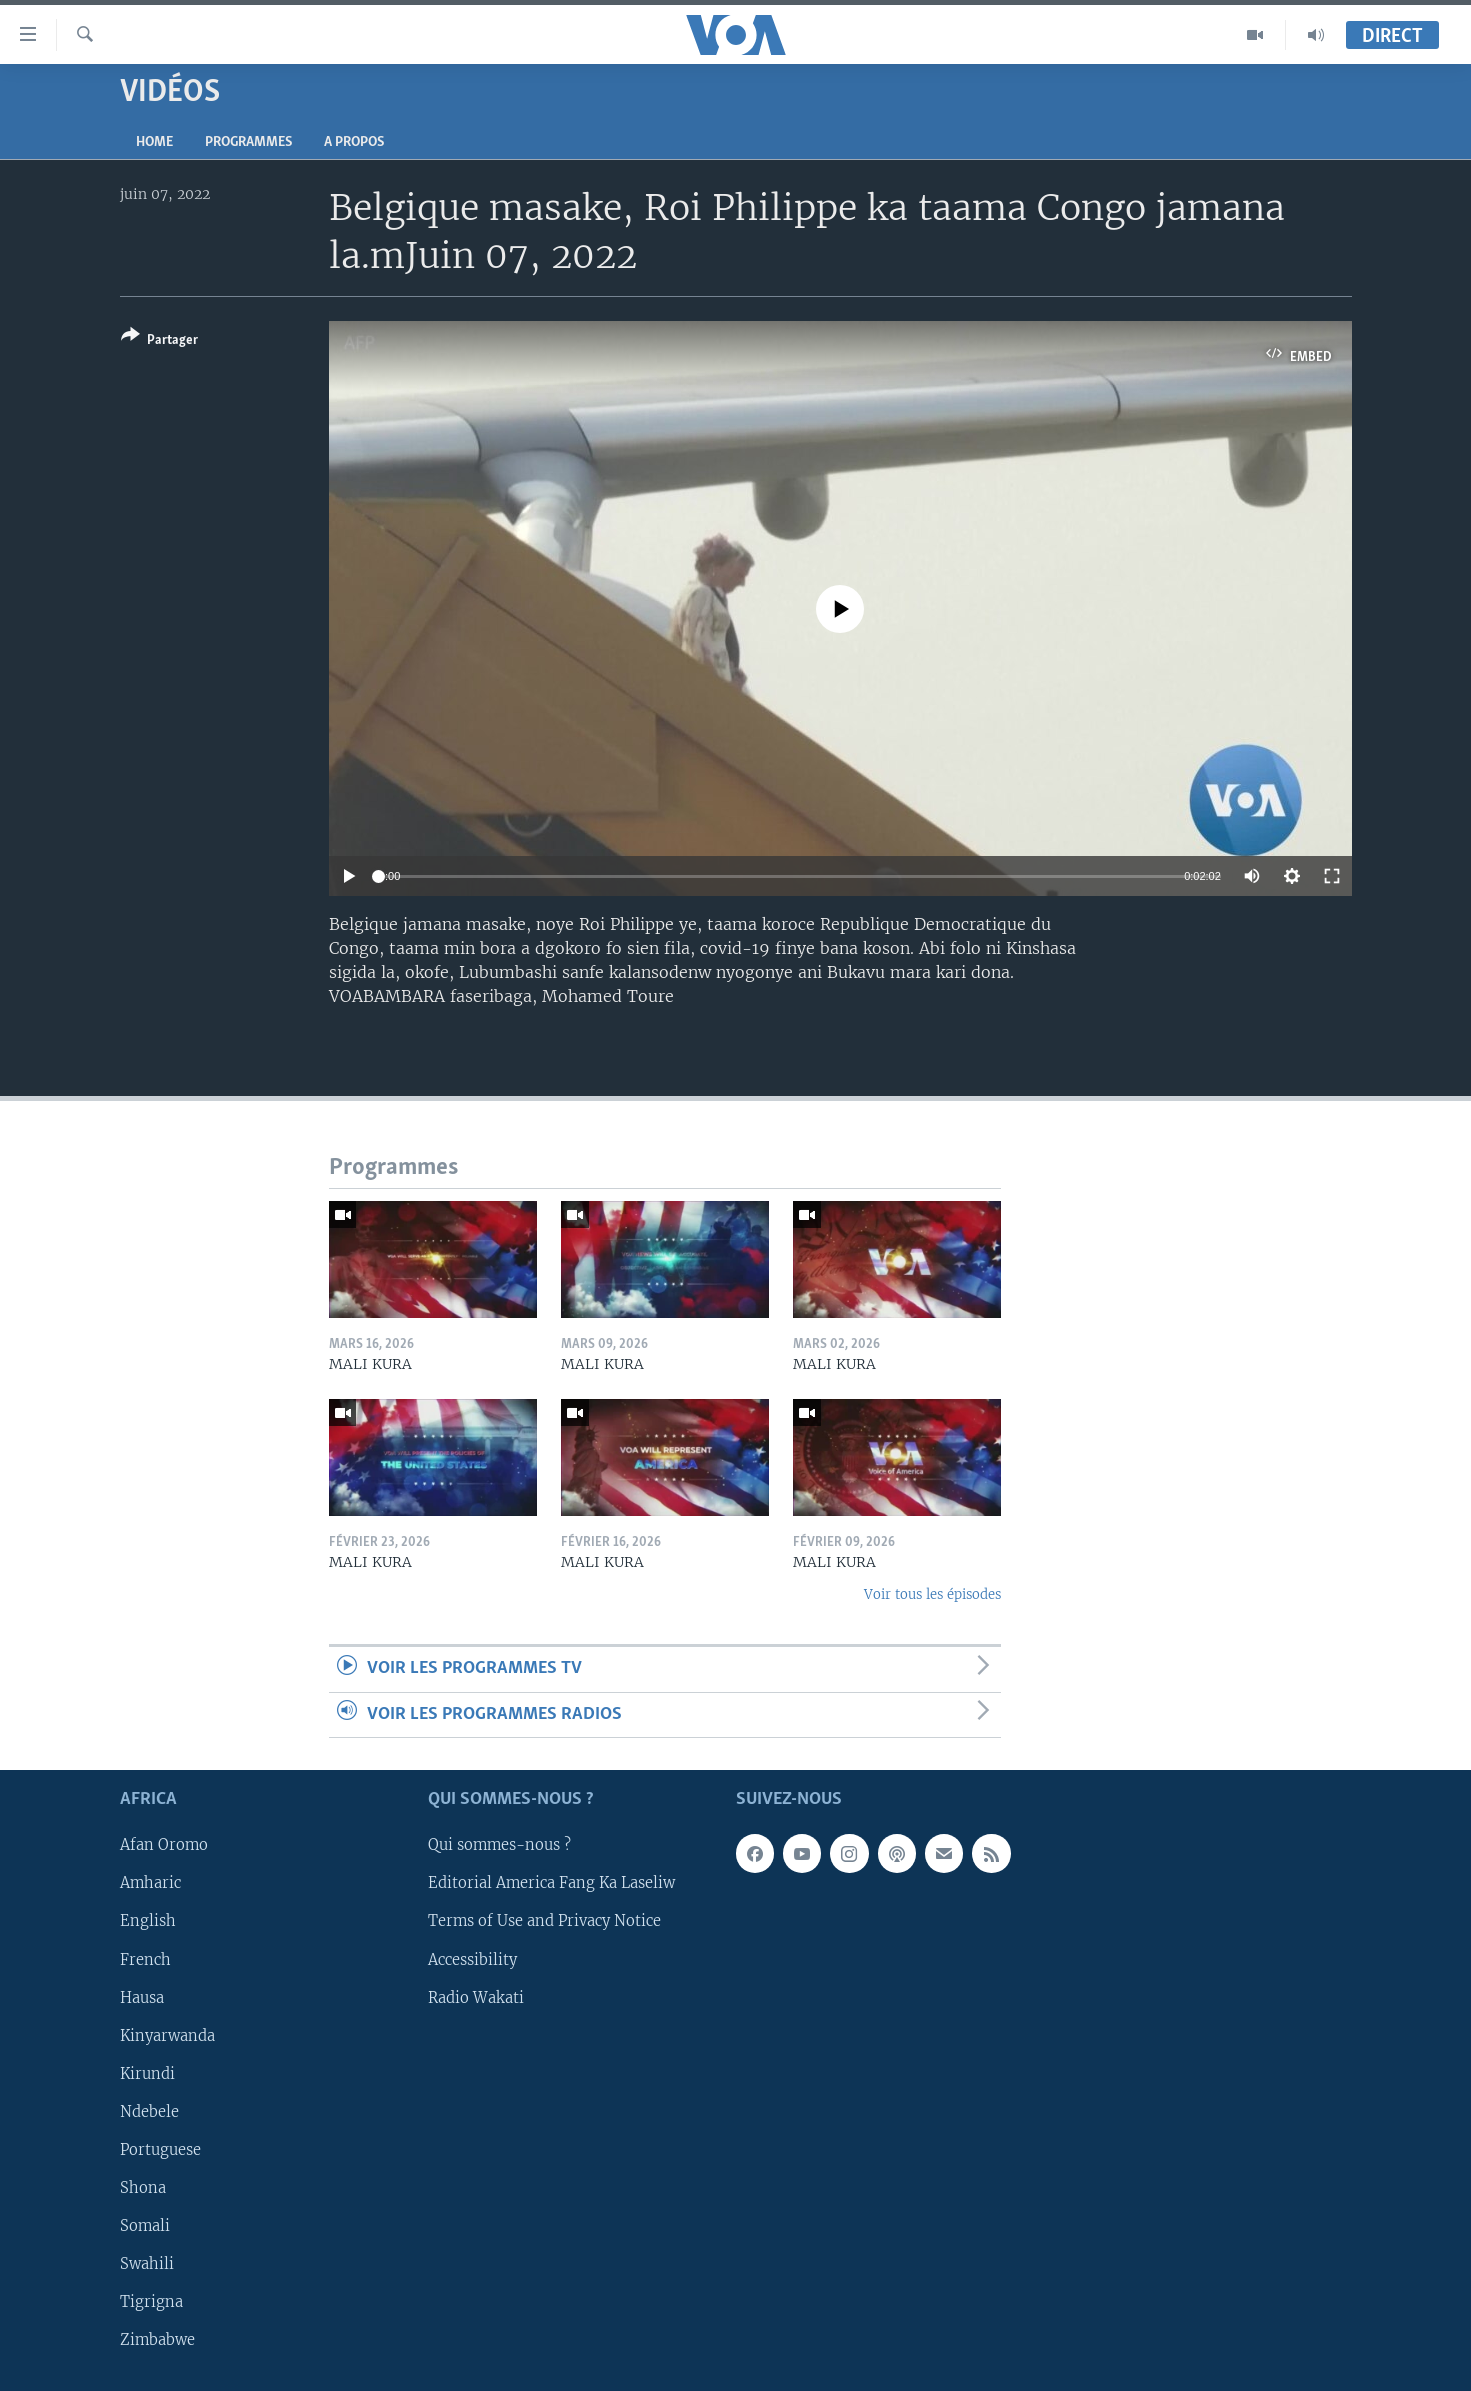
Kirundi (147, 2074)
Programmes (248, 142)
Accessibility (472, 1959)
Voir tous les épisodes (932, 1594)
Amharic (150, 1883)
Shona (143, 2188)
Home (154, 142)
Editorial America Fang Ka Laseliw (551, 1883)
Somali (145, 2226)
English (148, 1921)
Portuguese (160, 2150)
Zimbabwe (157, 2340)
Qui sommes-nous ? (499, 1845)
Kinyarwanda (167, 2036)
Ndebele (149, 2112)
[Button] (159, 341)
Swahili (147, 2264)
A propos (354, 142)
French (145, 1959)
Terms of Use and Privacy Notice (544, 1921)
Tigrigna (151, 2302)
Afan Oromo (164, 1845)
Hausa (142, 1998)
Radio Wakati (476, 1998)
